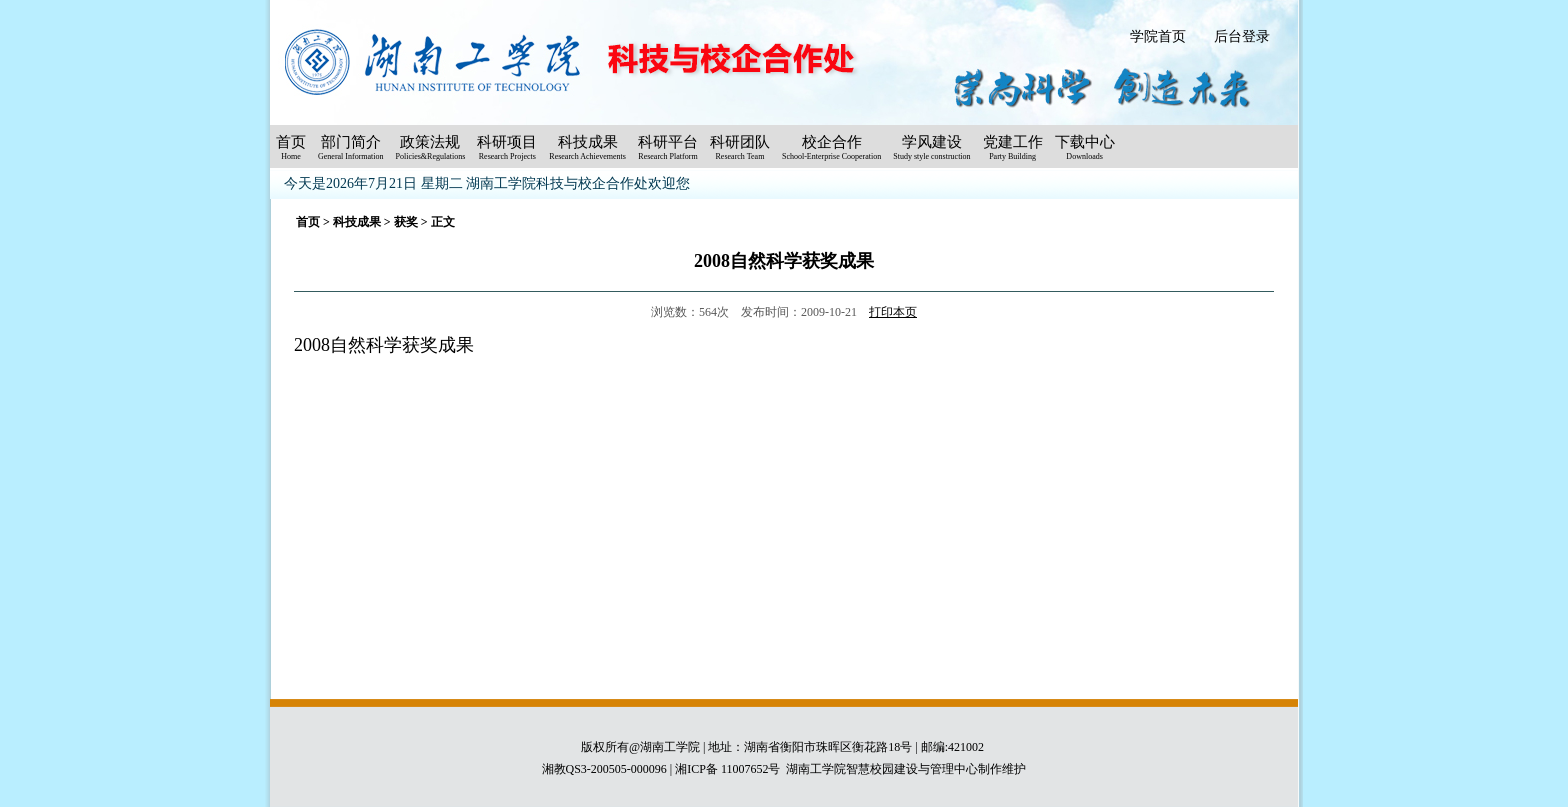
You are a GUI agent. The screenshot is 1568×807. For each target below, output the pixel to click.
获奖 (406, 222)
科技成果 (357, 222)
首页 (308, 222)
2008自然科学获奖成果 (384, 345)
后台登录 (1242, 36)
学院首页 (1158, 36)
